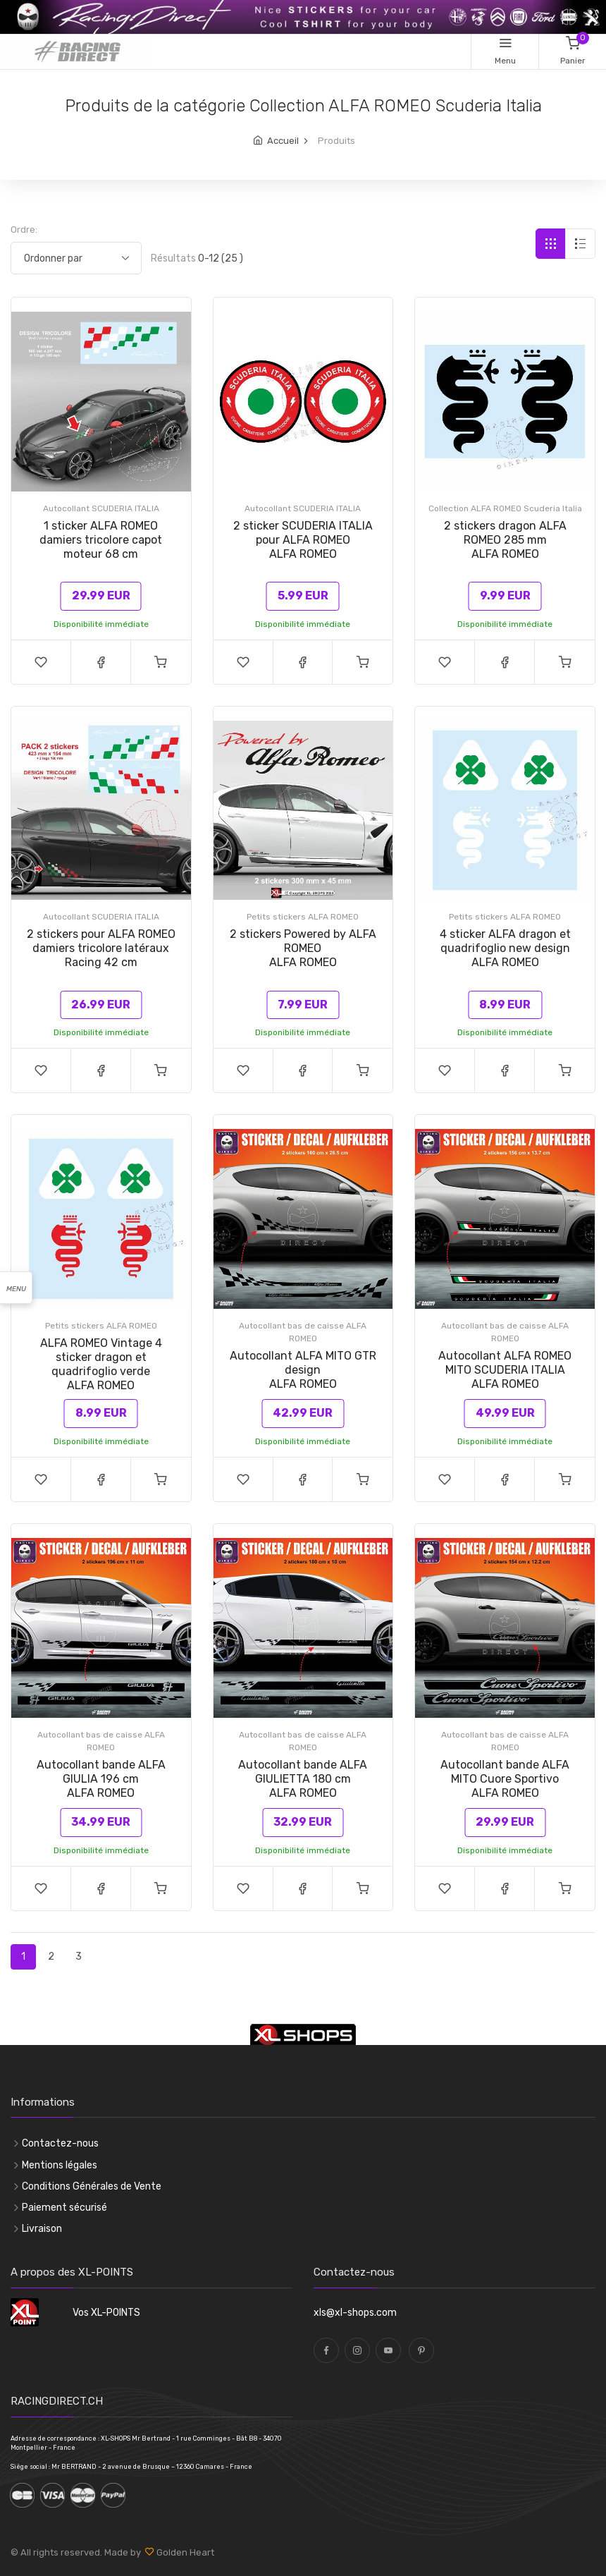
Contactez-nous (60, 2143)
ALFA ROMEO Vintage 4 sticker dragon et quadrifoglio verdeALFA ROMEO (101, 1364)
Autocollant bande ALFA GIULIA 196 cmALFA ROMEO (101, 1779)
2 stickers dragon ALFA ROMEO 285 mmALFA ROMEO (505, 540)
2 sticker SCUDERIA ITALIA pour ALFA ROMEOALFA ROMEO (303, 540)
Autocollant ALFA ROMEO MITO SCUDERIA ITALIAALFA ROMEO (504, 1370)
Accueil (283, 140)
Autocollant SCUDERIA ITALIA (101, 508)
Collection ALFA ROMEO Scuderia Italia (505, 508)
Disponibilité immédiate (101, 624)
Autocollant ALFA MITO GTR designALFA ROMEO (303, 1370)
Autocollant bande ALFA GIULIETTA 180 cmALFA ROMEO (302, 1779)
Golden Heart (184, 2552)
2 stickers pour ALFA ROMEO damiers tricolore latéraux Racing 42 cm (101, 948)
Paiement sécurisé (64, 2208)
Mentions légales (59, 2165)
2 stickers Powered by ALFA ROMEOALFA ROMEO (303, 948)
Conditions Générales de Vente (91, 2186)
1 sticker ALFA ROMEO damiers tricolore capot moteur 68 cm (100, 540)
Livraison (42, 2229)
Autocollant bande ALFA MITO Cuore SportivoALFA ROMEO (504, 1779)
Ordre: (24, 229)
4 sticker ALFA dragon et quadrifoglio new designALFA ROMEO (505, 948)
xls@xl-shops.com (355, 2313)
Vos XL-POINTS (106, 2313)
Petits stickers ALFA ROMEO (303, 917)
